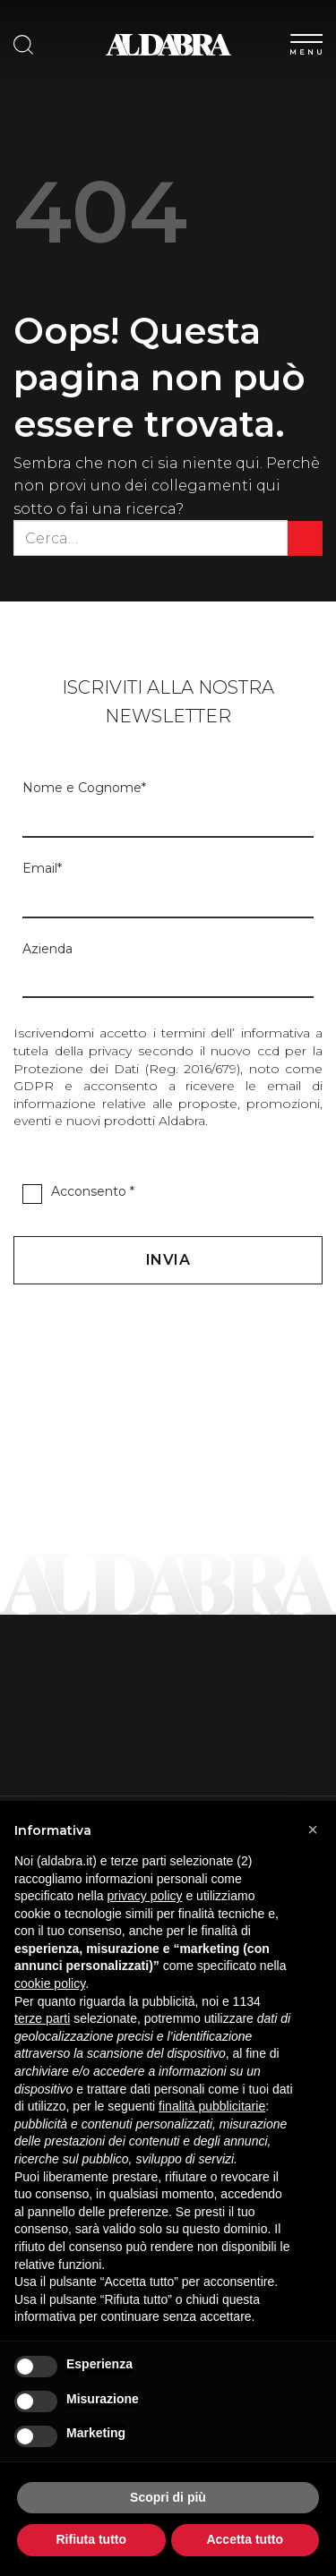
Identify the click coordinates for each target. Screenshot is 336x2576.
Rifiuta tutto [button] (91, 2539)
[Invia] (305, 538)
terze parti (42, 2018)
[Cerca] (23, 45)
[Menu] (306, 41)
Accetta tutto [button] (244, 2539)
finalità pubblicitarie (212, 2106)
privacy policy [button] (145, 1896)
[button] (312, 1829)
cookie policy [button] (49, 1983)
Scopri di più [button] (168, 2497)
